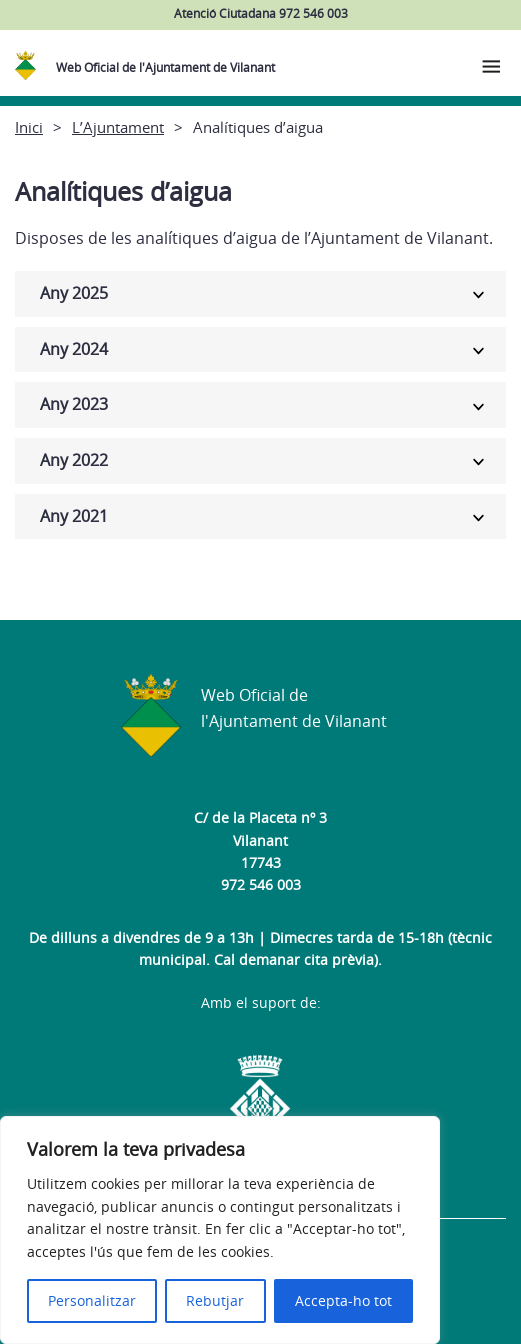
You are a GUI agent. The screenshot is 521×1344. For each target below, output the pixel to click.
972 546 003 (261, 884)
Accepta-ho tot (343, 1300)
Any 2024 (74, 349)
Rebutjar (215, 1300)
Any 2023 (74, 404)
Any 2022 (74, 460)
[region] (220, 1230)
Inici (29, 127)
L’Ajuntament (118, 127)
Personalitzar (92, 1300)
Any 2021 (74, 516)
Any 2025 (74, 293)
